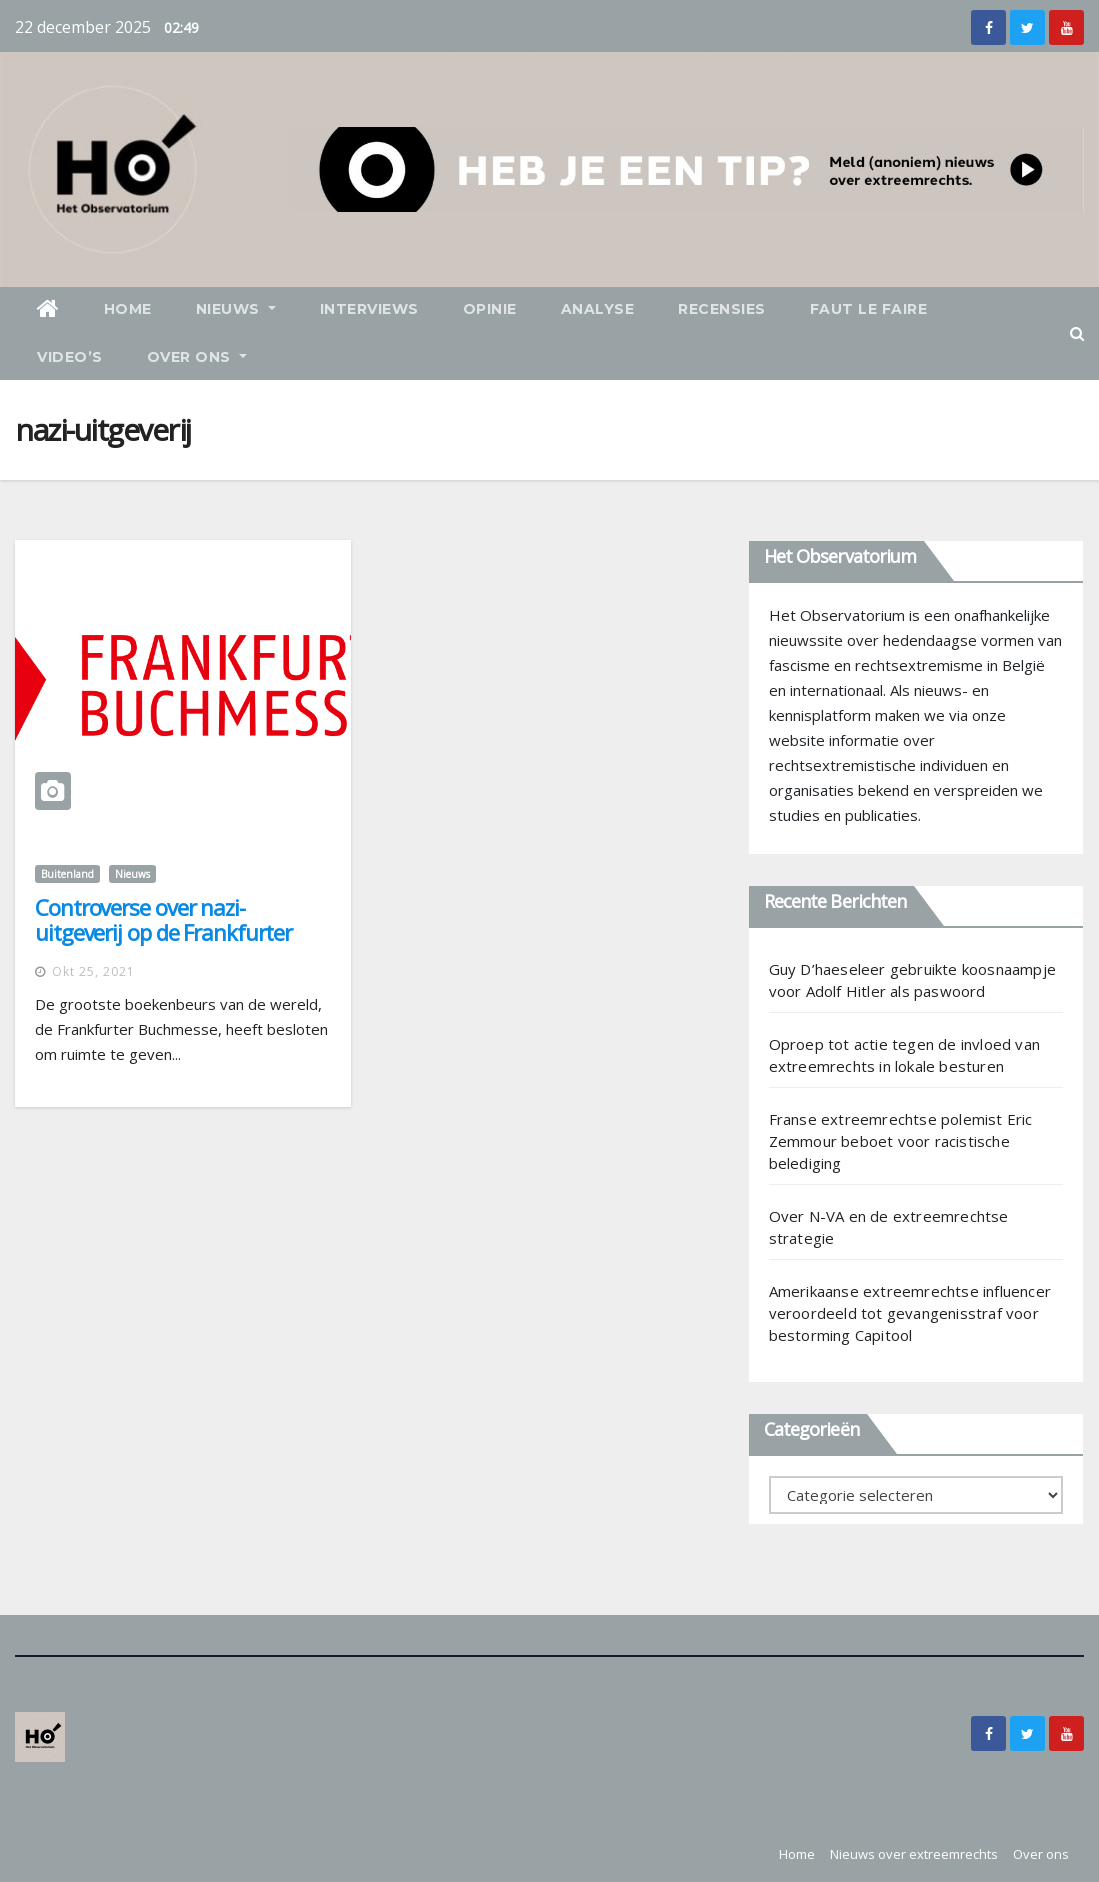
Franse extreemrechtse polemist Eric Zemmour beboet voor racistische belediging (901, 1141)
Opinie (490, 309)
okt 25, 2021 (93, 971)
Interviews (369, 309)
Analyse (598, 309)
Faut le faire (869, 309)
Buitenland (67, 874)
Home (128, 309)
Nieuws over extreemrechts (914, 1854)
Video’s (70, 357)
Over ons (197, 357)
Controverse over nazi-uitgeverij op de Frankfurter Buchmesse (163, 932)
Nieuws (236, 309)
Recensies (722, 309)
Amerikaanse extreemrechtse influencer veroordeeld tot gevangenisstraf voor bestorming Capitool (910, 1313)
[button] (1077, 333)
